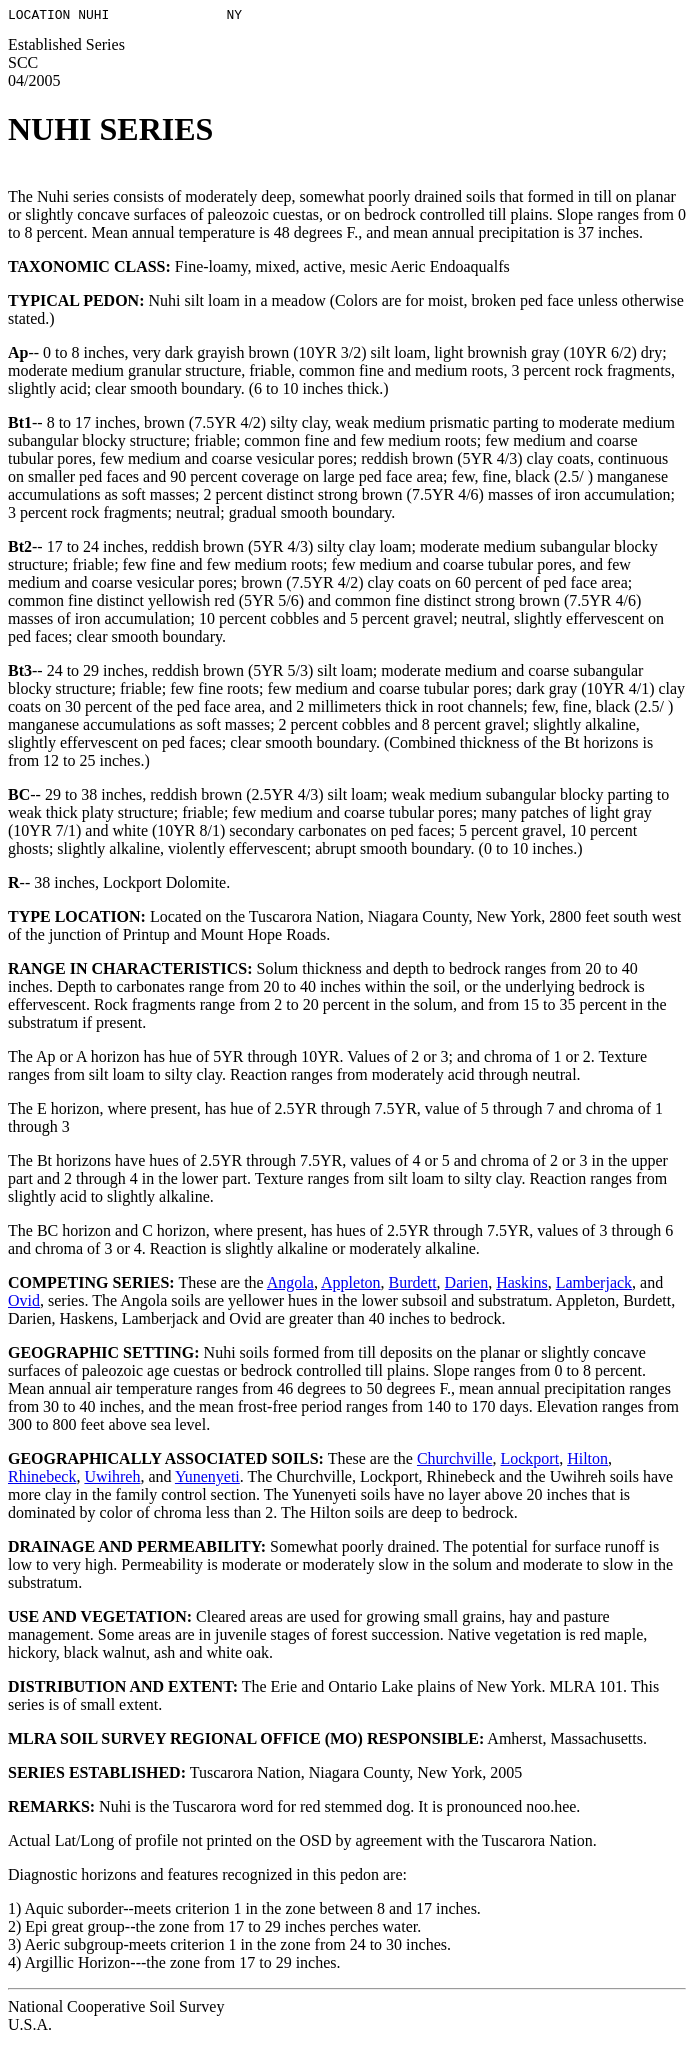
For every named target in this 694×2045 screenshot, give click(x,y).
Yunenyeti (207, 1479)
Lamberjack (594, 1285)
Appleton (351, 1285)
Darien (467, 1285)
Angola (290, 1285)
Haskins (522, 1285)
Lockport (529, 1461)
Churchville (455, 1461)
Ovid (24, 1303)
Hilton (587, 1461)
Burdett (413, 1285)
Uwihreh (112, 1479)
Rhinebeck (42, 1479)
